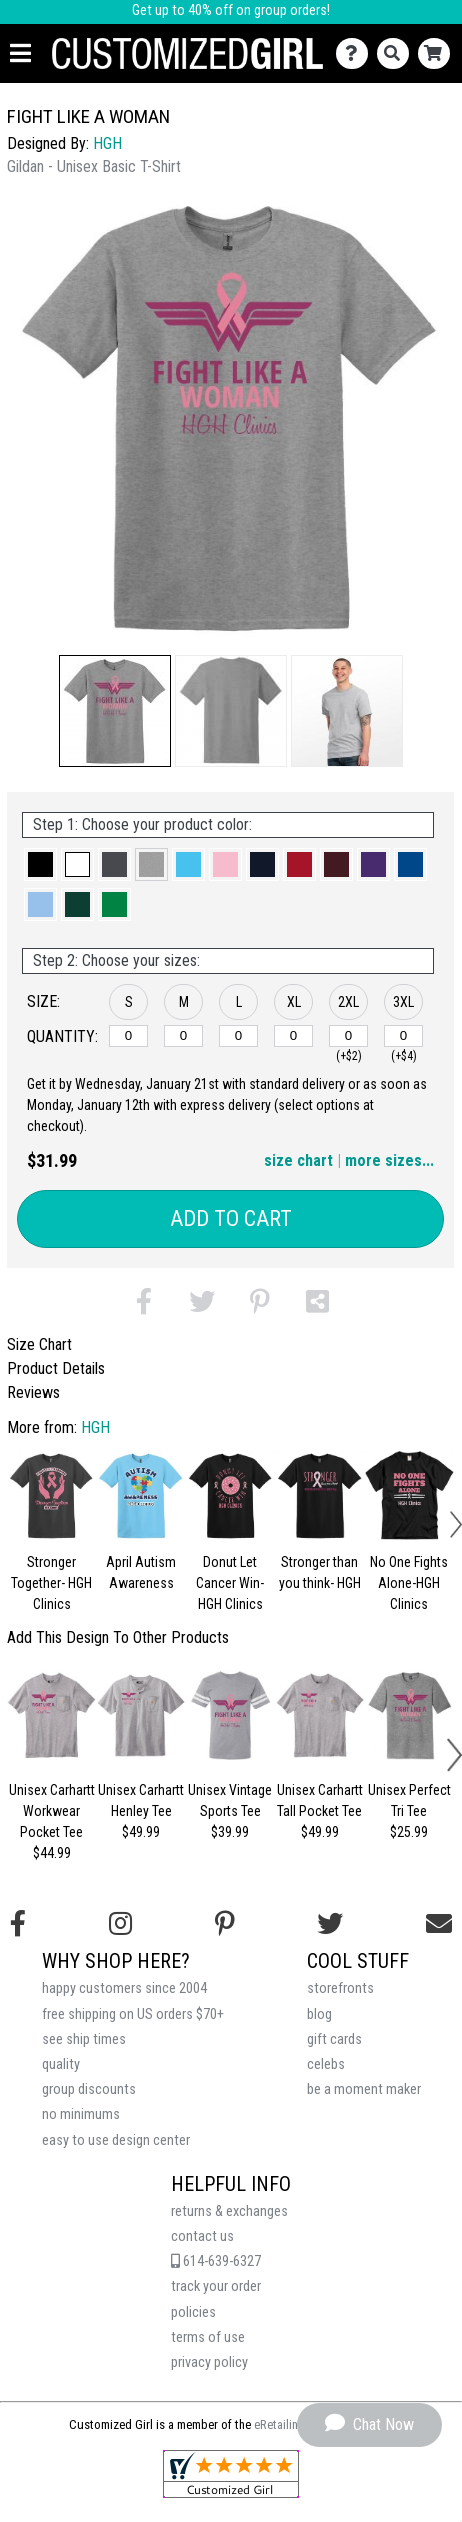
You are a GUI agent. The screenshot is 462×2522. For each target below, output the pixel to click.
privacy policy (209, 2362)
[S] (128, 1036)
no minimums (81, 2114)
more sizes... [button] (389, 1160)
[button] (115, 711)
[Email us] (439, 1924)
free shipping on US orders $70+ (133, 2014)
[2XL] (348, 1036)
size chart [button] (298, 1160)
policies (193, 2312)
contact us (202, 2236)
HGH (107, 143)
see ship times (84, 2039)
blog (319, 2014)
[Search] (397, 53)
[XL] (293, 1036)
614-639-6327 (216, 2261)
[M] (183, 1036)
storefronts (340, 1988)
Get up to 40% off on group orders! (231, 10)
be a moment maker (364, 2089)
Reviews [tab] (33, 1392)
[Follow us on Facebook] (18, 1924)
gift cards (334, 2039)
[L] (238, 1036)
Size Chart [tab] (39, 1344)
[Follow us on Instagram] (120, 1924)
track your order (216, 2286)
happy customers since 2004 (124, 1988)
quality (61, 2064)
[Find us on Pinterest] (225, 1924)
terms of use (208, 2337)
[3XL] (403, 1036)
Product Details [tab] (56, 1368)
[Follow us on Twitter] (330, 1924)
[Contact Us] (356, 53)
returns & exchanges (229, 2211)
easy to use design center (116, 2140)
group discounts (89, 2089)
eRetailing (279, 2424)
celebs (326, 2064)
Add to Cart (231, 1218)
